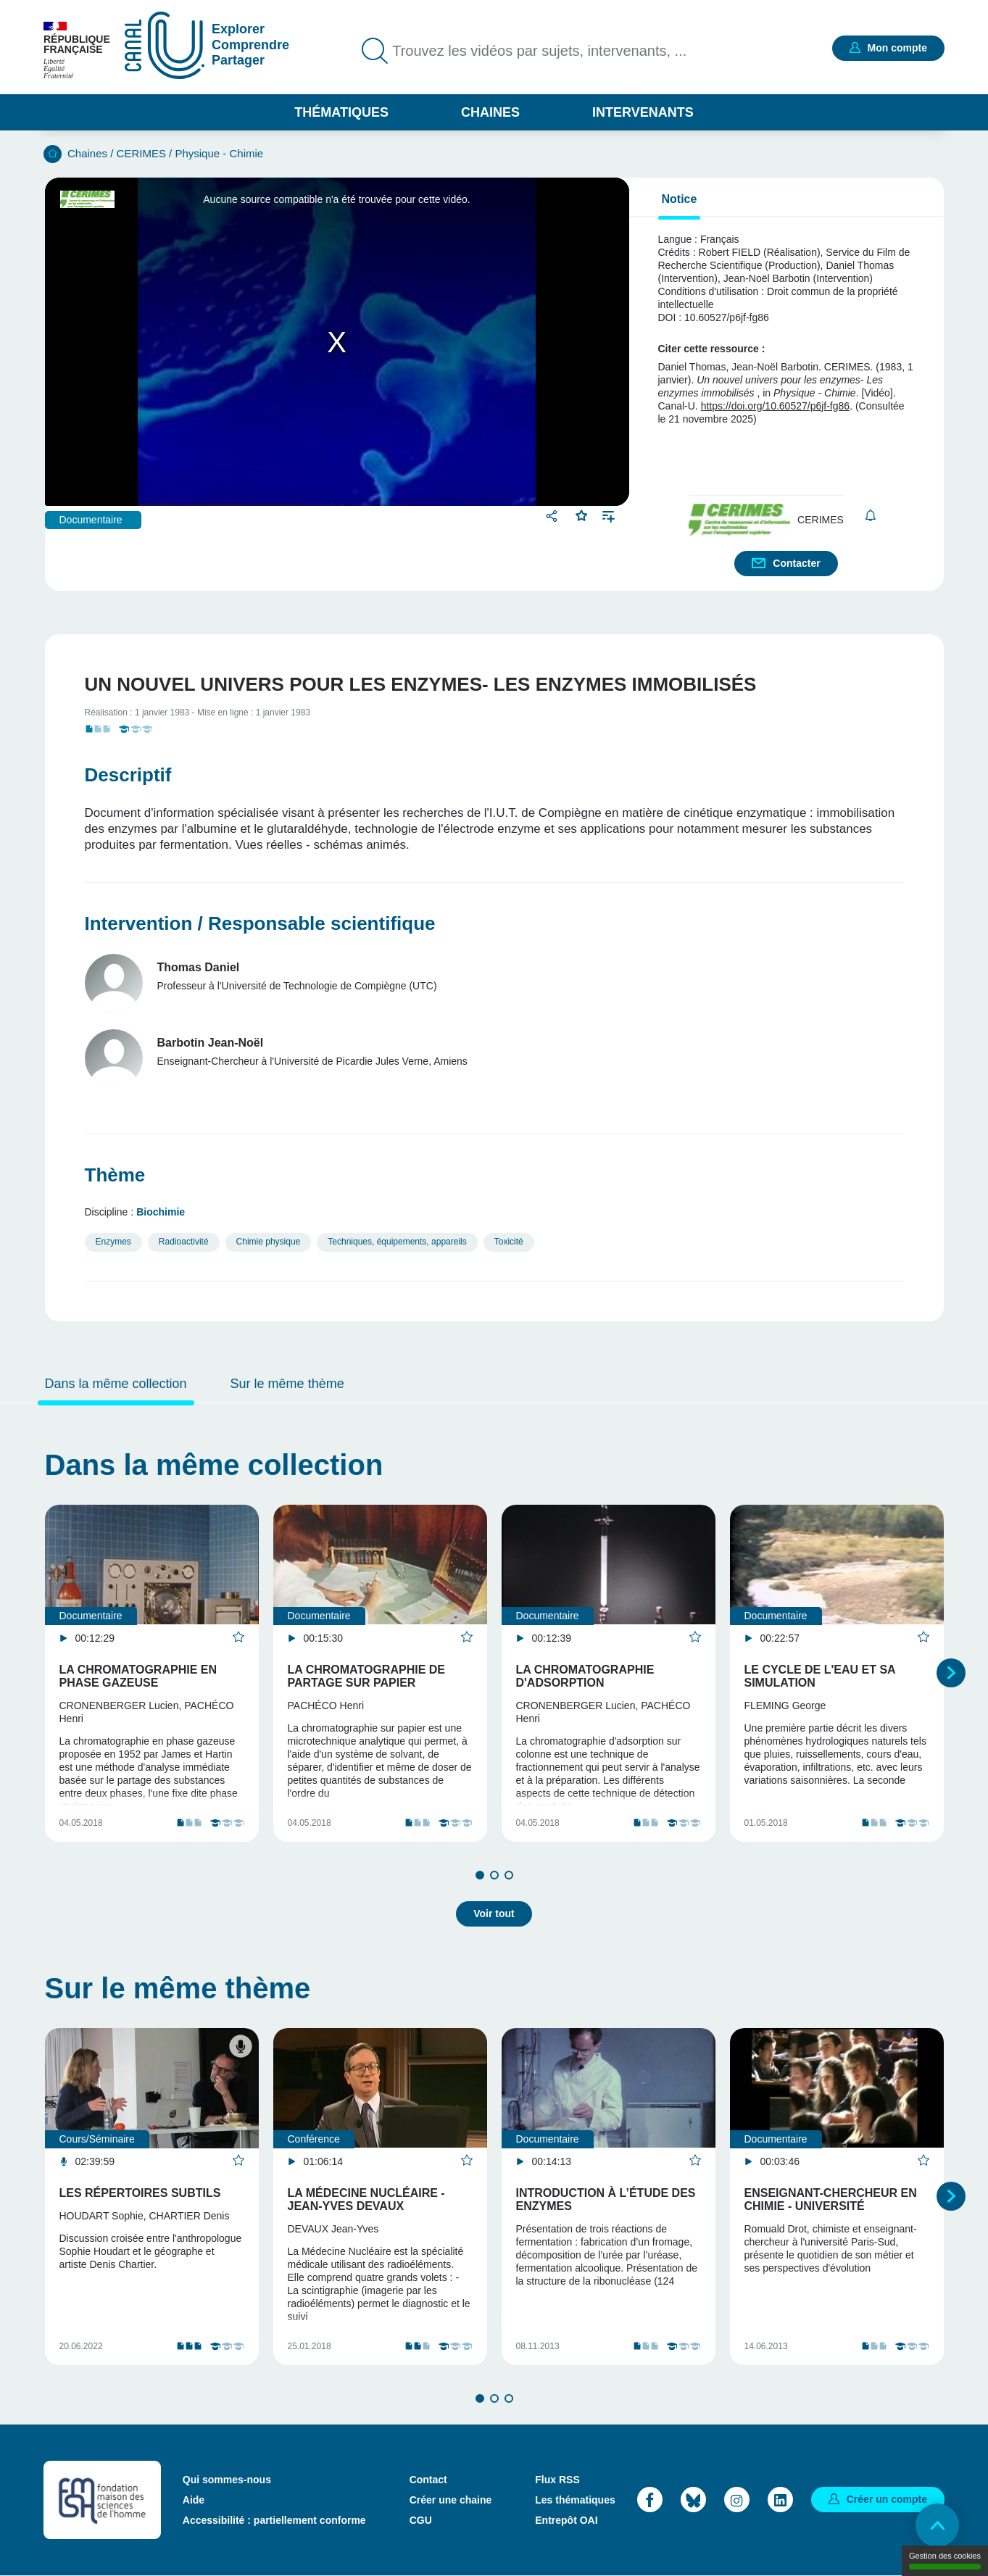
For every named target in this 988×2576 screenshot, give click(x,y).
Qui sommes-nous (227, 2479)
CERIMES (141, 153)
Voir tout (494, 1913)
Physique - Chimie (219, 153)
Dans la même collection (116, 1383)
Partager (553, 516)
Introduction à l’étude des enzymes (606, 2199)
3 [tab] (509, 1875)
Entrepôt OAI (566, 2520)
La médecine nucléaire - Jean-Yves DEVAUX (366, 2199)
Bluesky (693, 2499)
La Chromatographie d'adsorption (585, 1676)
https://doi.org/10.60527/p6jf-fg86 (775, 406)
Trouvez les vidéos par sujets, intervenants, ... (539, 51)
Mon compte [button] (897, 48)
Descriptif (128, 775)
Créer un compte (887, 2499)
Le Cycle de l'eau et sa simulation (820, 1676)
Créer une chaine (451, 2500)
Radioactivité (184, 1242)
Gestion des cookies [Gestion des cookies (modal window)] (945, 2560)
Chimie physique (268, 1242)
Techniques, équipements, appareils (397, 1242)
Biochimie (160, 1212)
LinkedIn (780, 2499)
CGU (421, 2520)
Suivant (951, 1672)
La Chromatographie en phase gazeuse (138, 1676)
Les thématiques (575, 2500)
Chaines (490, 112)
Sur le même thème (287, 1383)
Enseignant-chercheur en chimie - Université (830, 2199)
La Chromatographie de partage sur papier (366, 1676)
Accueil (52, 154)
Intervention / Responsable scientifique (260, 923)
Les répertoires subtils (140, 2193)
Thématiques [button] (341, 112)
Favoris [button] (582, 514)
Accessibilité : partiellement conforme (274, 2520)
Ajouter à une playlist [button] (608, 515)
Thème (115, 1175)
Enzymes (113, 1242)
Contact (428, 2479)
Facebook (650, 2499)
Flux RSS (557, 2479)
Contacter (796, 563)
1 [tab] (480, 1875)
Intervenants (643, 112)
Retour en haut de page (937, 2525)
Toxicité (508, 1242)
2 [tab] (494, 1875)
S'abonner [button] (871, 515)
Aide (193, 2500)
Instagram (737, 2499)
